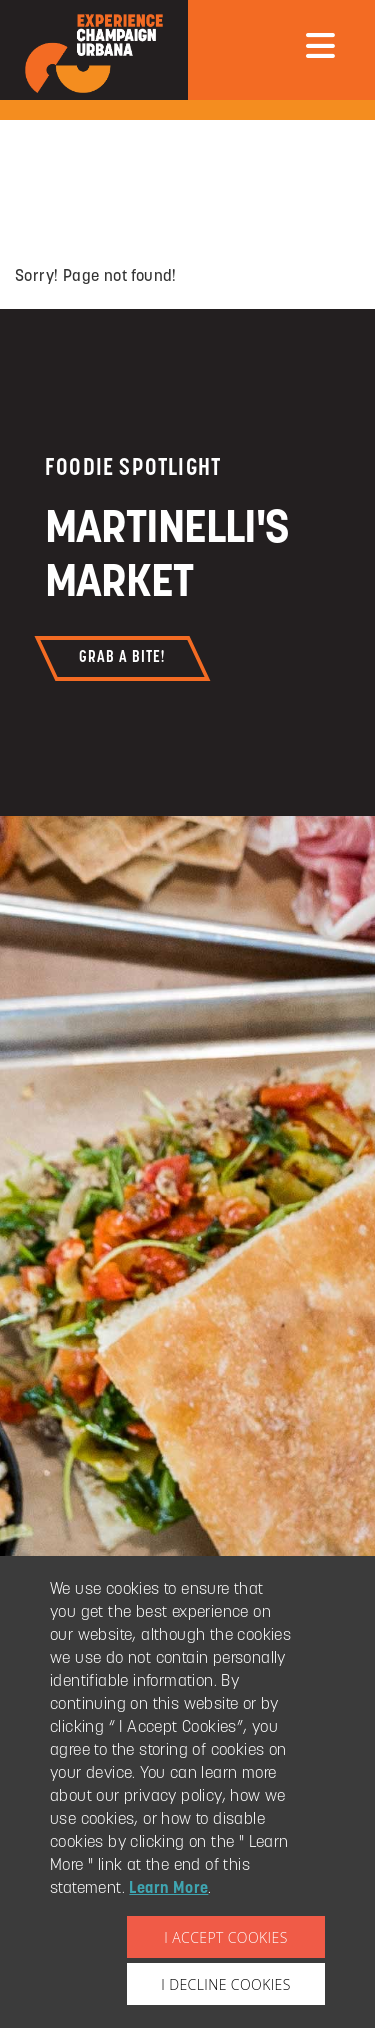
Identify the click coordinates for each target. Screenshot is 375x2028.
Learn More (168, 1889)
